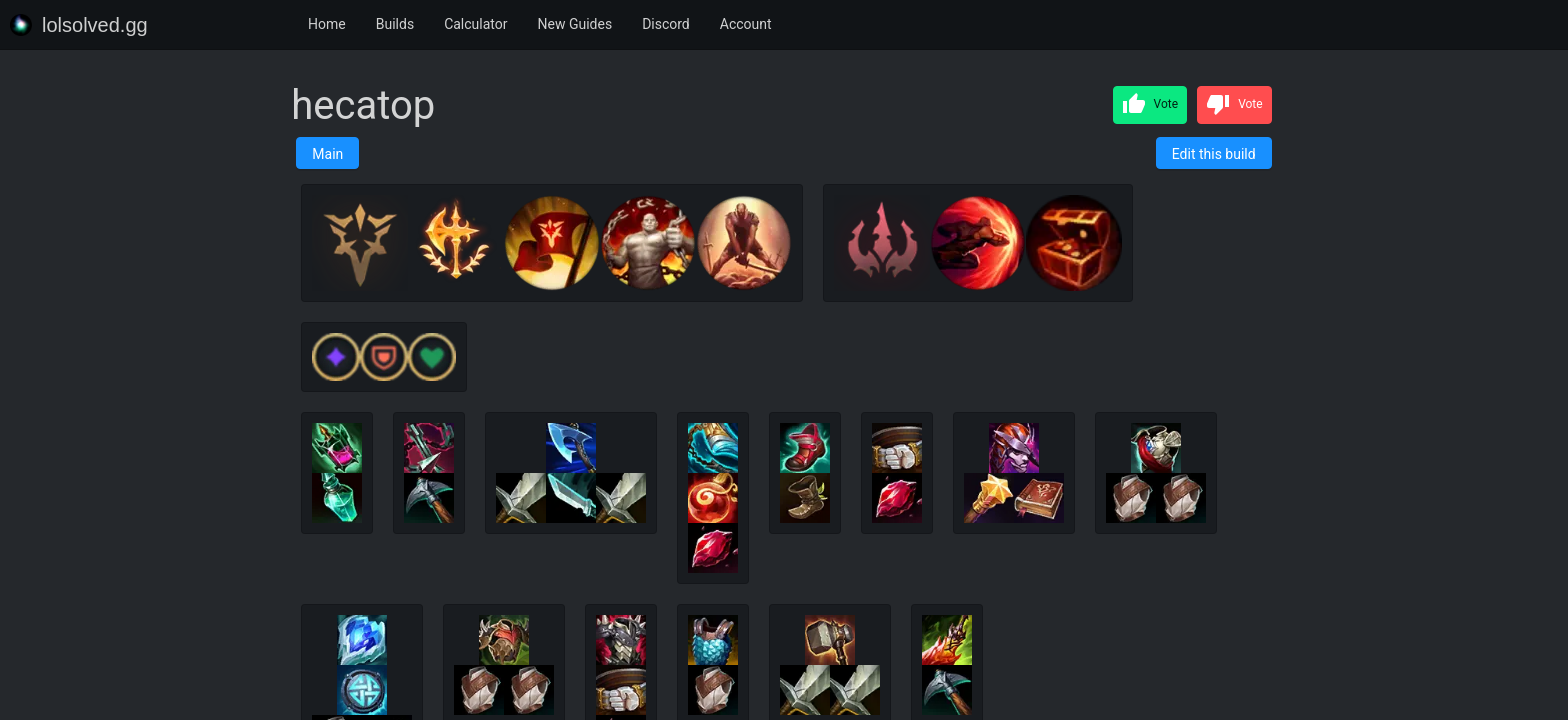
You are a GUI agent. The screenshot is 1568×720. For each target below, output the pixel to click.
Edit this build (1214, 154)
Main (327, 154)
